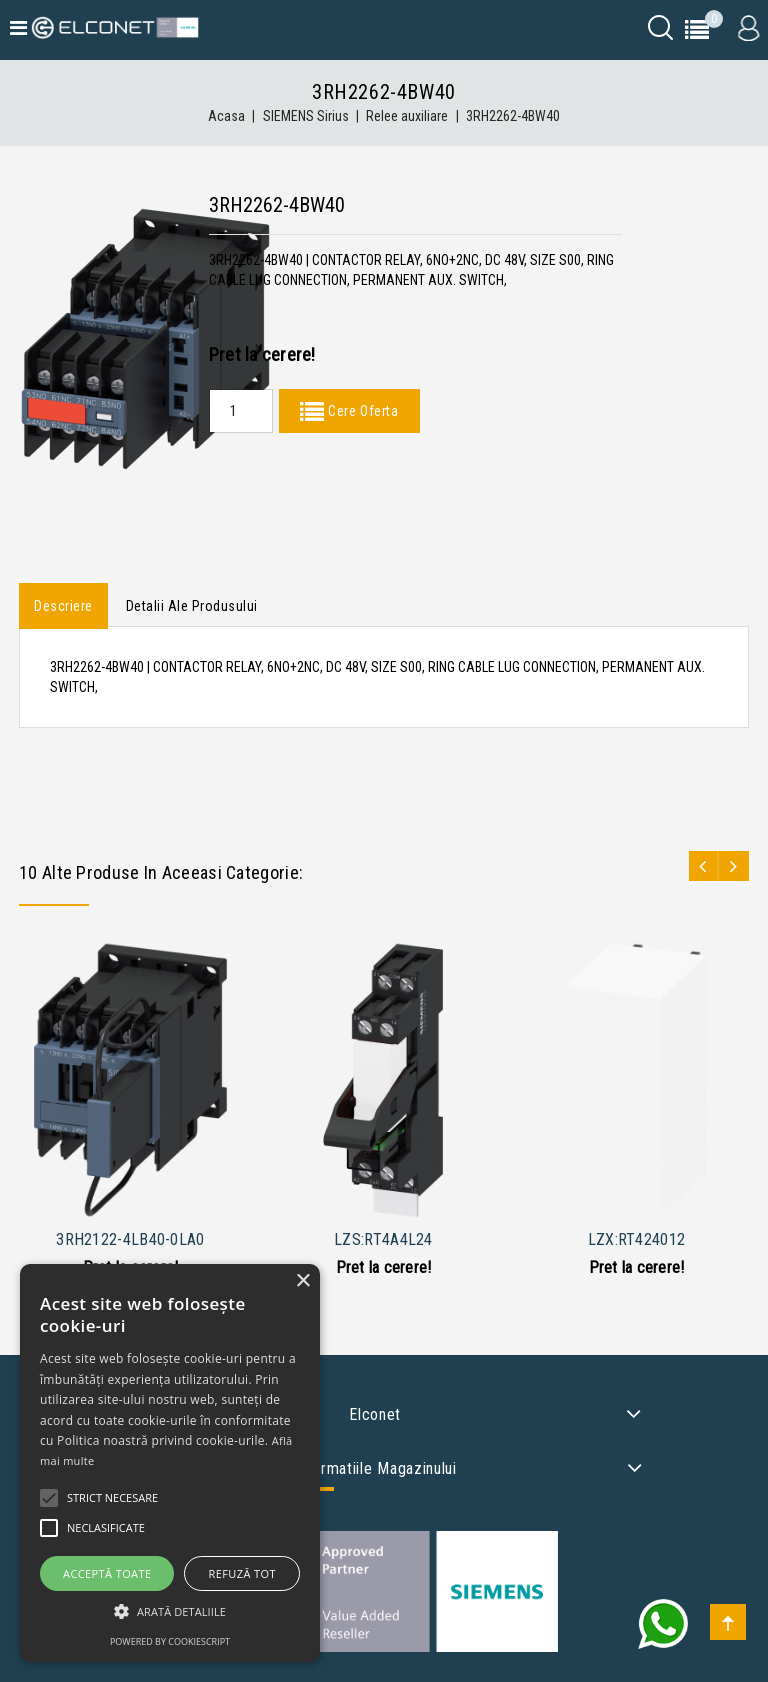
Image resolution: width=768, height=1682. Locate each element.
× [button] (302, 1281)
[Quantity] (241, 411)
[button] (170, 1611)
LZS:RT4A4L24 (383, 1239)
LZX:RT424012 (637, 1239)
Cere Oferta (361, 411)
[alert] (170, 1463)
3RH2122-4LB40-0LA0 (130, 1239)
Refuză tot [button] (242, 1573)
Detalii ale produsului (192, 606)
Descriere (63, 606)
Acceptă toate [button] (107, 1573)
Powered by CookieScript (170, 1641)
